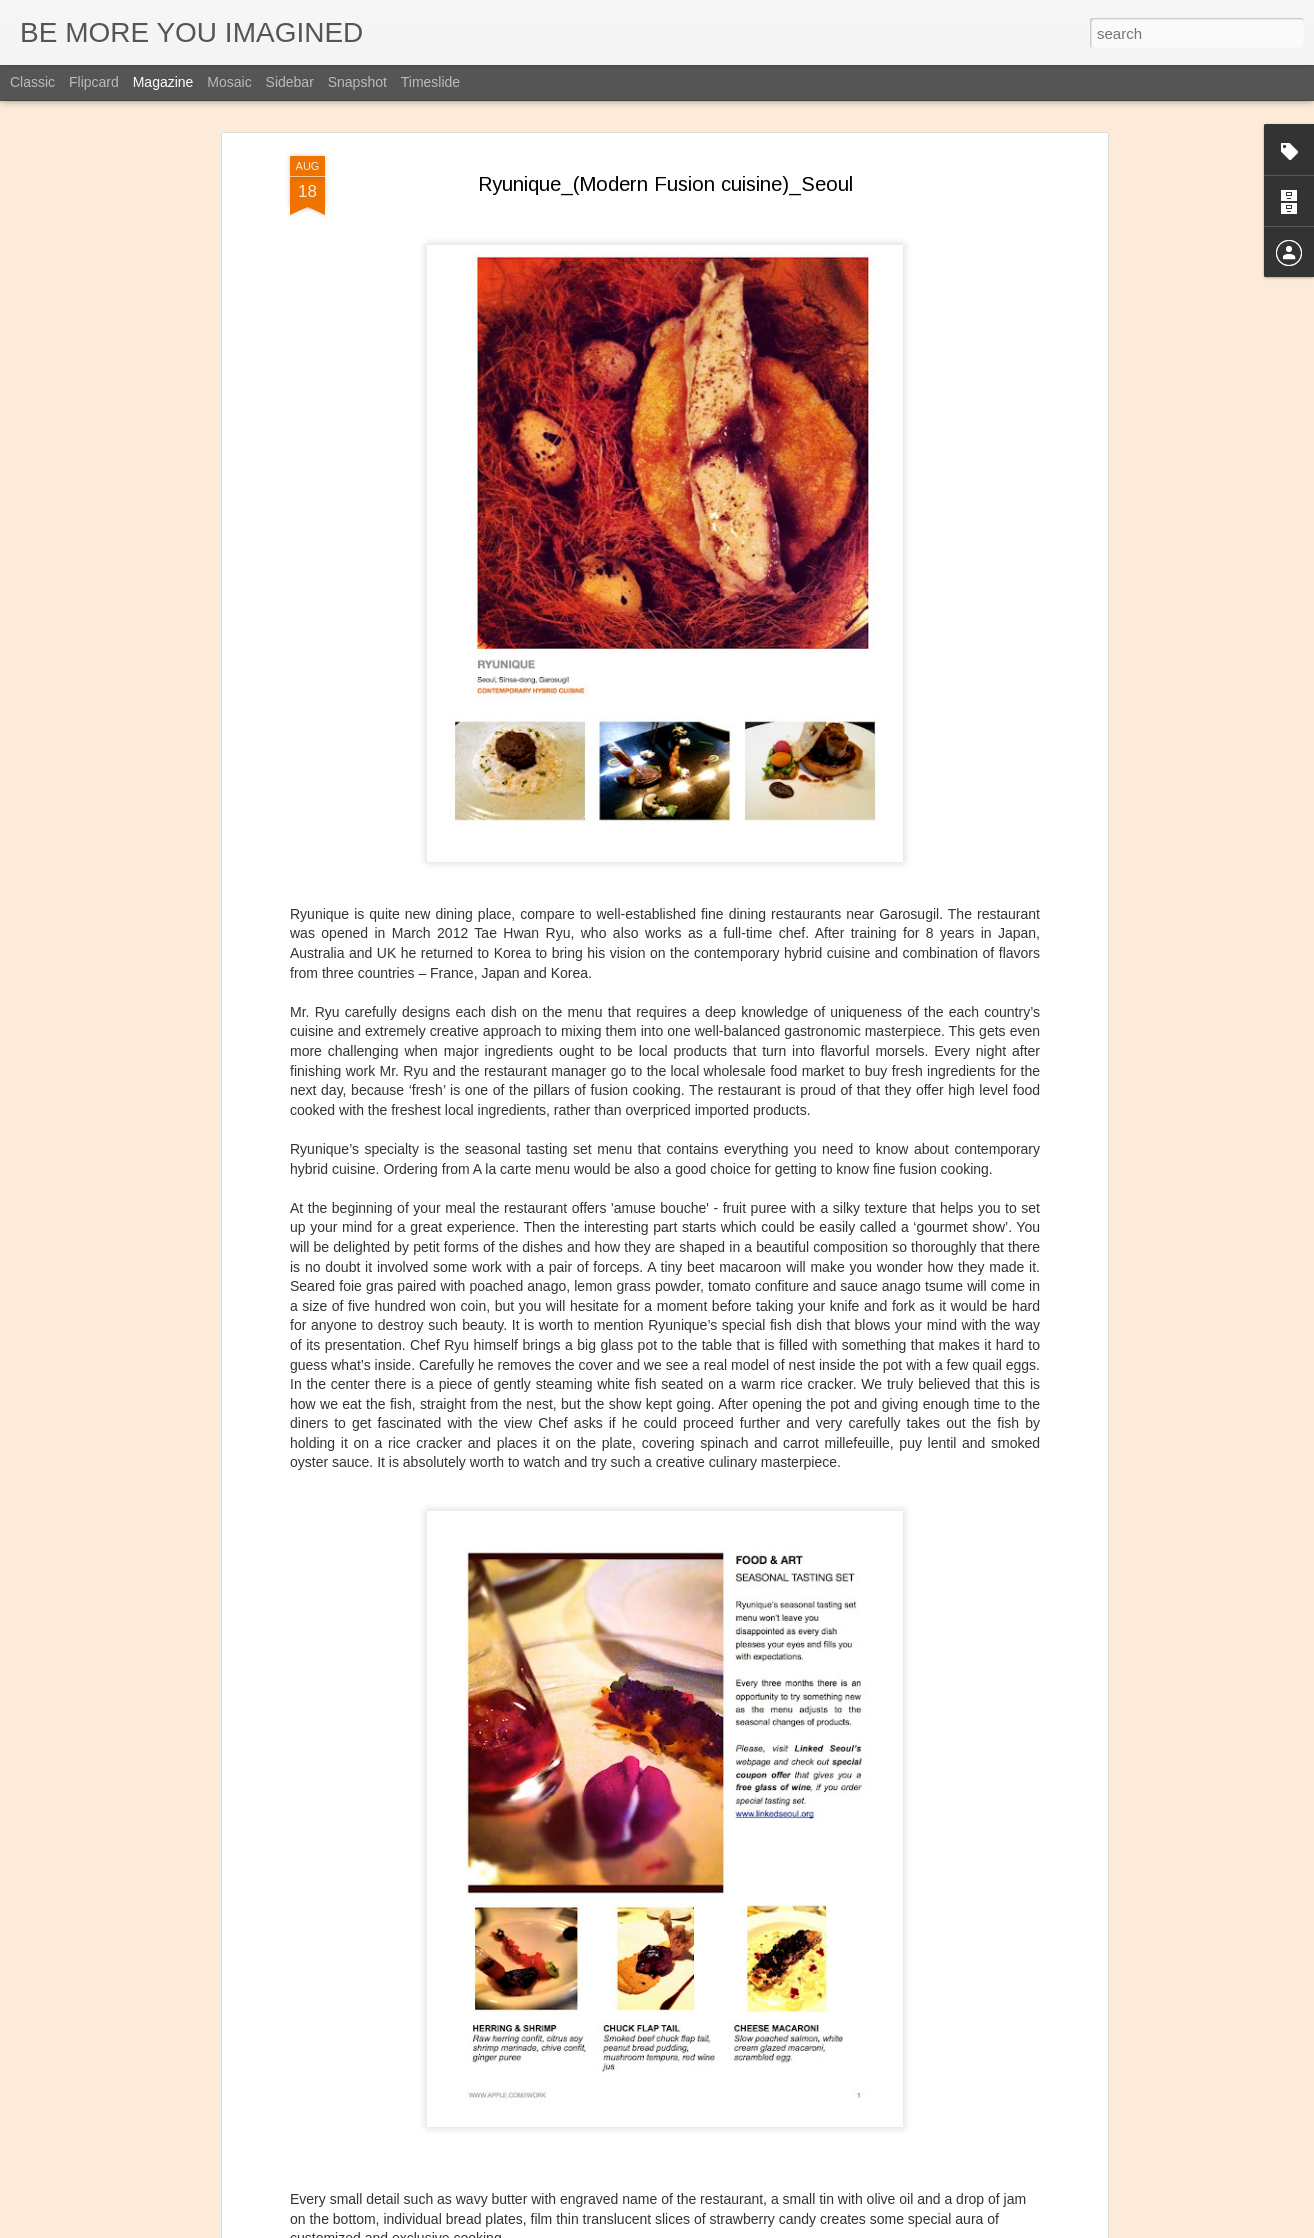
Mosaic (229, 82)
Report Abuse (778, 2227)
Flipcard (94, 82)
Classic (32, 82)
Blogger (719, 2227)
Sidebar (290, 82)
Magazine (163, 82)
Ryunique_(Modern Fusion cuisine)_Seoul (665, 148)
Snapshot (357, 82)
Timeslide (430, 82)
